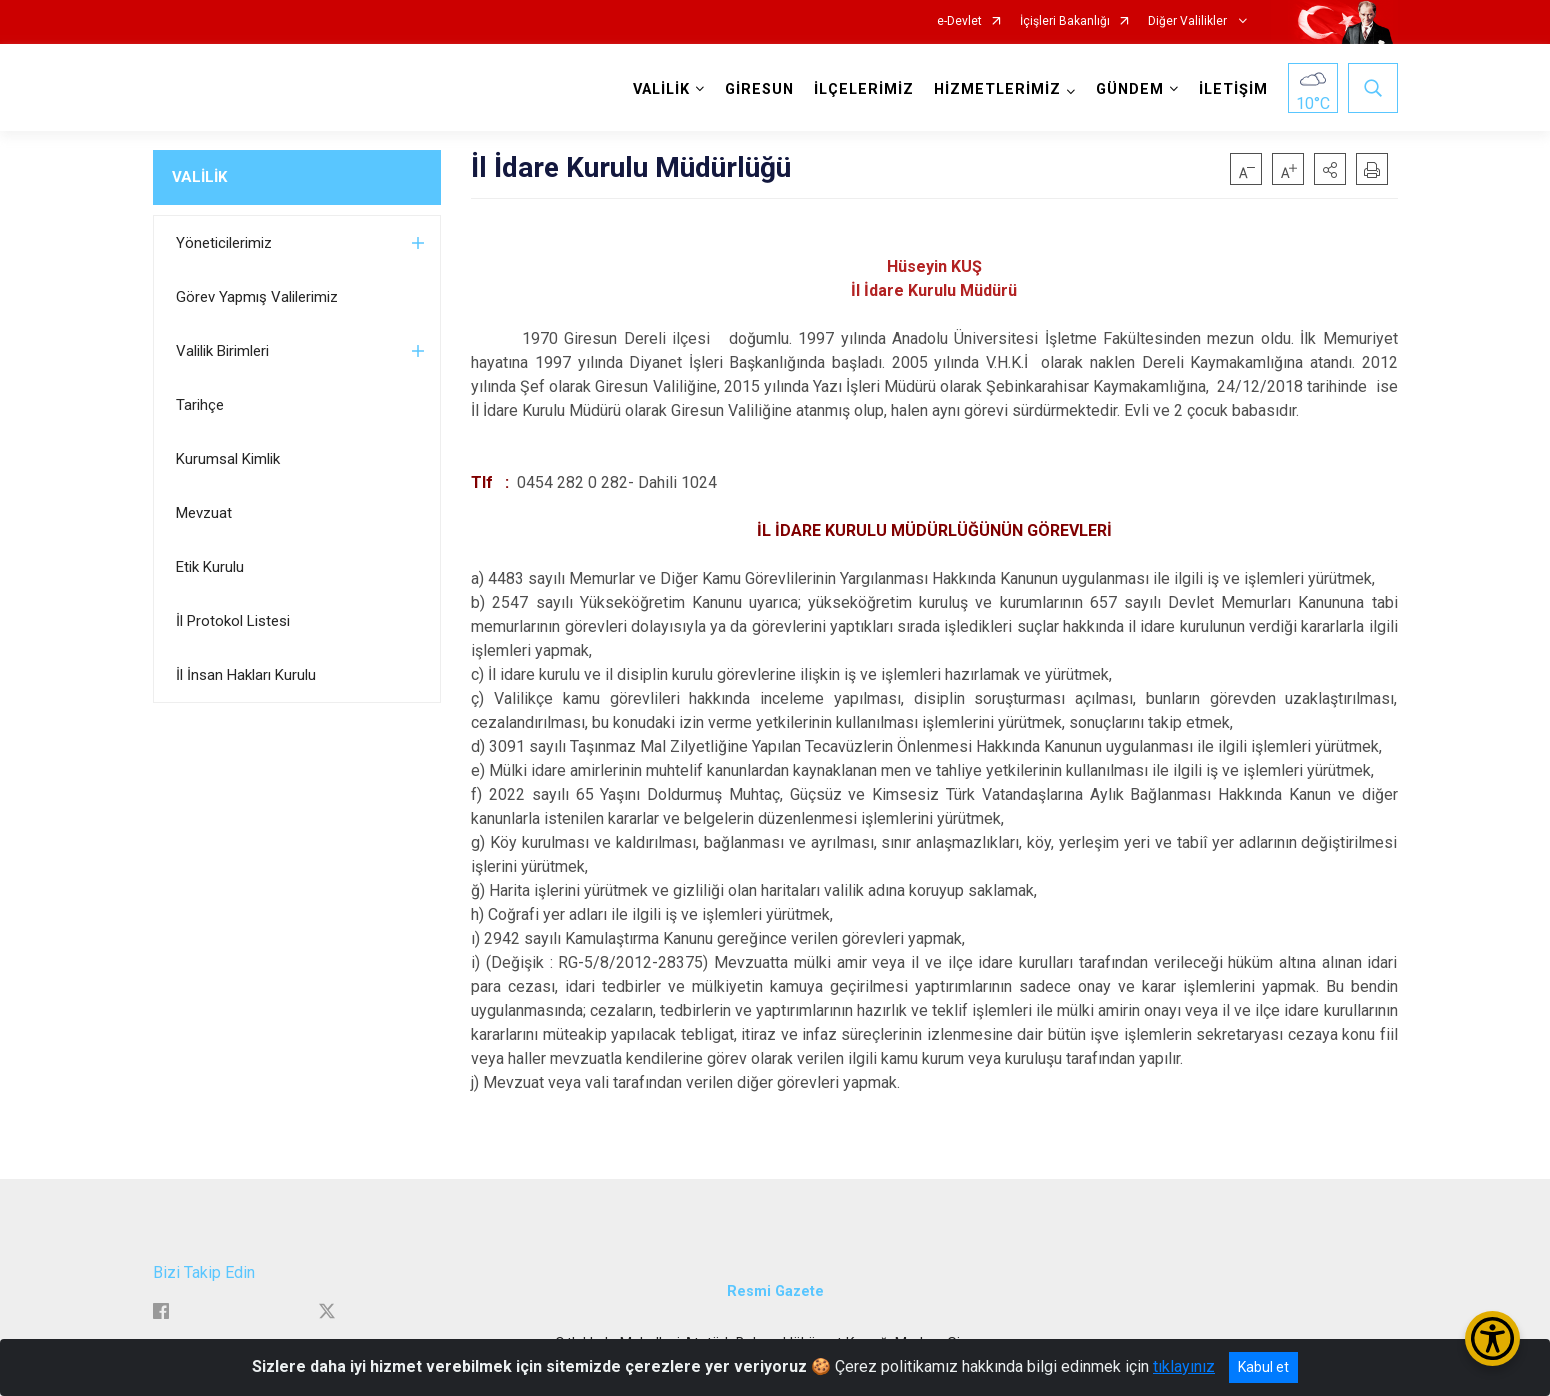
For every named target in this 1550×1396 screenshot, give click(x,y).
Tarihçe (200, 405)
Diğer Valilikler (1189, 21)
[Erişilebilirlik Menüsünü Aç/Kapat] (1492, 1338)
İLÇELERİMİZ (864, 89)
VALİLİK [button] (661, 89)
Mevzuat (204, 513)
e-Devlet (959, 21)
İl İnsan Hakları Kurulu (246, 675)
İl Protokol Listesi (233, 621)
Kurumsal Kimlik (228, 459)
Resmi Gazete (775, 1291)
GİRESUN (759, 89)
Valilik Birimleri (222, 351)
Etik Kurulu (210, 567)
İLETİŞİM (1233, 89)
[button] (1330, 169)
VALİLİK (199, 177)
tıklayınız (1184, 1366)
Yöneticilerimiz (224, 243)
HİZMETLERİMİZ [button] (997, 89)
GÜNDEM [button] (1130, 89)
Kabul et (1263, 1367)
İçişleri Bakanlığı (1065, 21)
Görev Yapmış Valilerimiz (257, 297)
